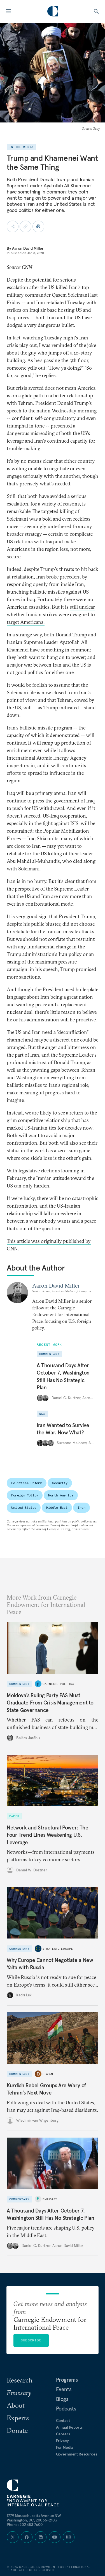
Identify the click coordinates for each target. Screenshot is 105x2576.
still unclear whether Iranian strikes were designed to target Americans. (51, 614)
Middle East (56, 1507)
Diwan (48, 2074)
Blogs (62, 2399)
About (16, 2405)
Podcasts (66, 2408)
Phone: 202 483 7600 (25, 2524)
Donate (17, 2430)
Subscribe (31, 2340)
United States (23, 1507)
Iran (81, 1507)
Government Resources (76, 2454)
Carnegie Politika (58, 1683)
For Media (64, 2447)
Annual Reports (69, 2427)
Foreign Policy (24, 1495)
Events (63, 2389)
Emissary (50, 2199)
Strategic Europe (58, 1949)
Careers (63, 2433)
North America (60, 1495)
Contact (63, 2420)
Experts (18, 2418)
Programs (67, 2379)
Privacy (62, 2440)
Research (19, 2380)
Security (59, 1483)
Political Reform (26, 1483)
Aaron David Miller (28, 248)
